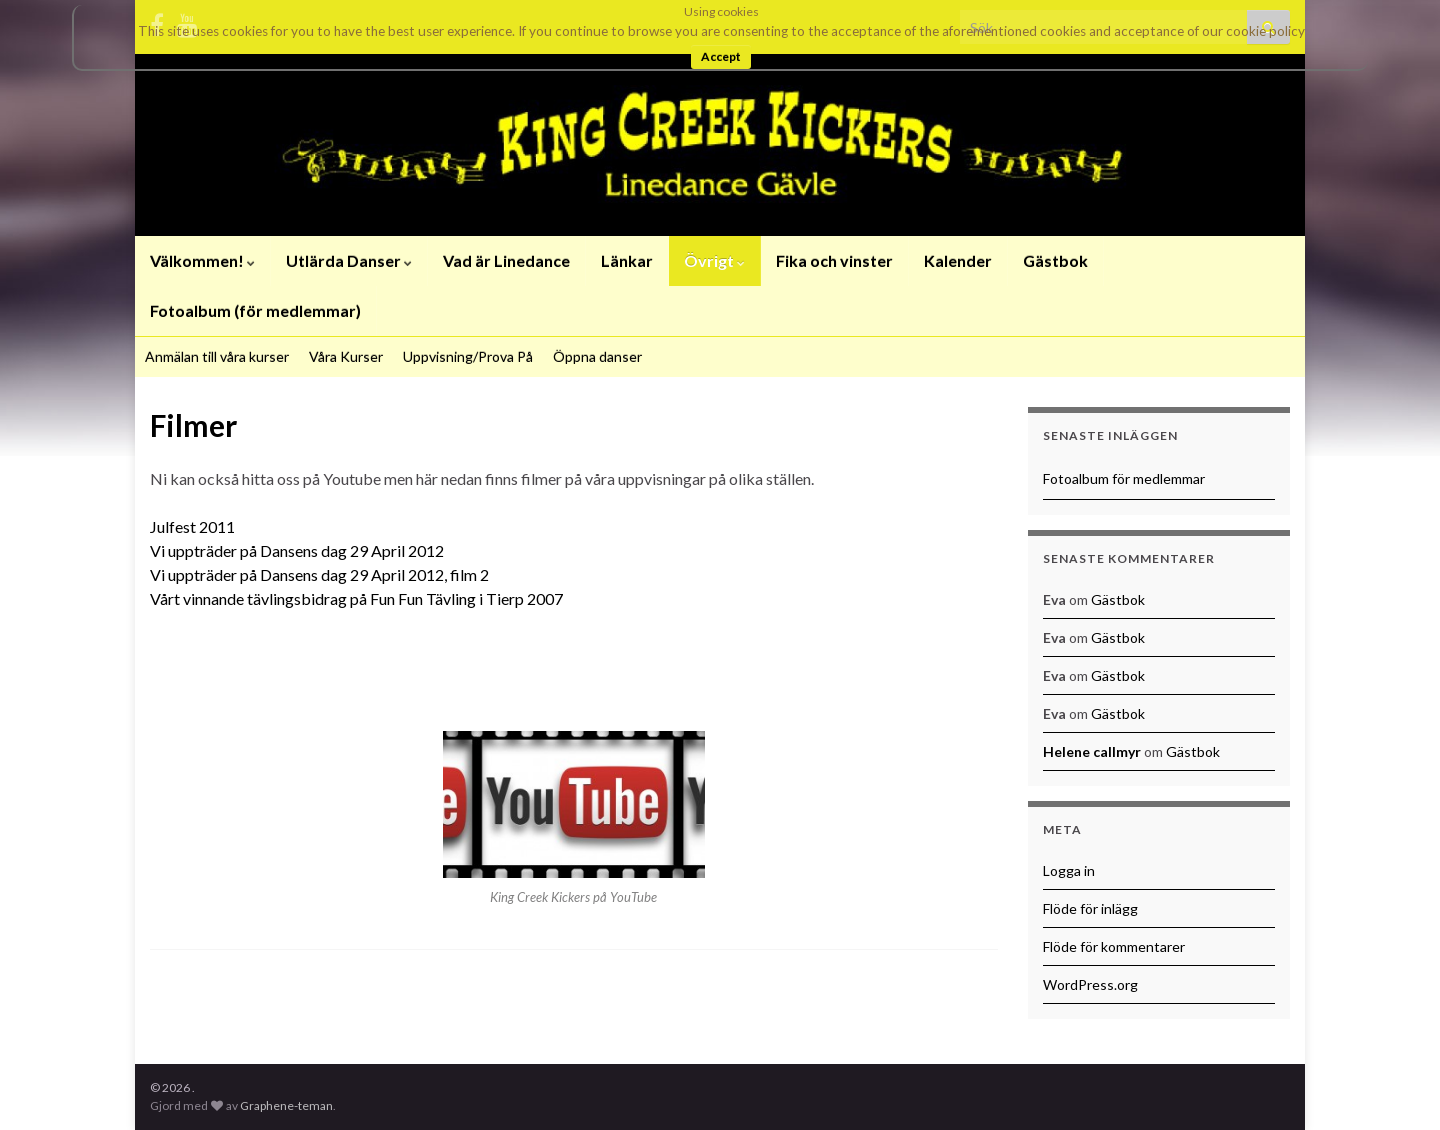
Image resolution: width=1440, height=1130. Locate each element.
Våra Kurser (346, 356)
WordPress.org (1090, 984)
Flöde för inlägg (1090, 908)
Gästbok (1055, 260)
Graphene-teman (286, 1105)
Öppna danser (597, 356)
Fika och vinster (834, 260)
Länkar (627, 260)
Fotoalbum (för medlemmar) (255, 310)
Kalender (958, 260)
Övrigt (714, 260)
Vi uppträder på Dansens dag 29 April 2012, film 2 (319, 574)
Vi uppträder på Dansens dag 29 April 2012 (297, 550)
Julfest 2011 (192, 526)
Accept (721, 56)
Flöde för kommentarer (1114, 946)
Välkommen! (202, 260)
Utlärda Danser (349, 260)
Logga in (1069, 870)
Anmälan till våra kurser (217, 356)
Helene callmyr (1092, 751)
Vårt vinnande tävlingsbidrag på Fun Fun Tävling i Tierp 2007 (356, 598)
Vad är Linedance (506, 260)
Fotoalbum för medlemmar (1124, 478)
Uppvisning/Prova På (468, 356)
